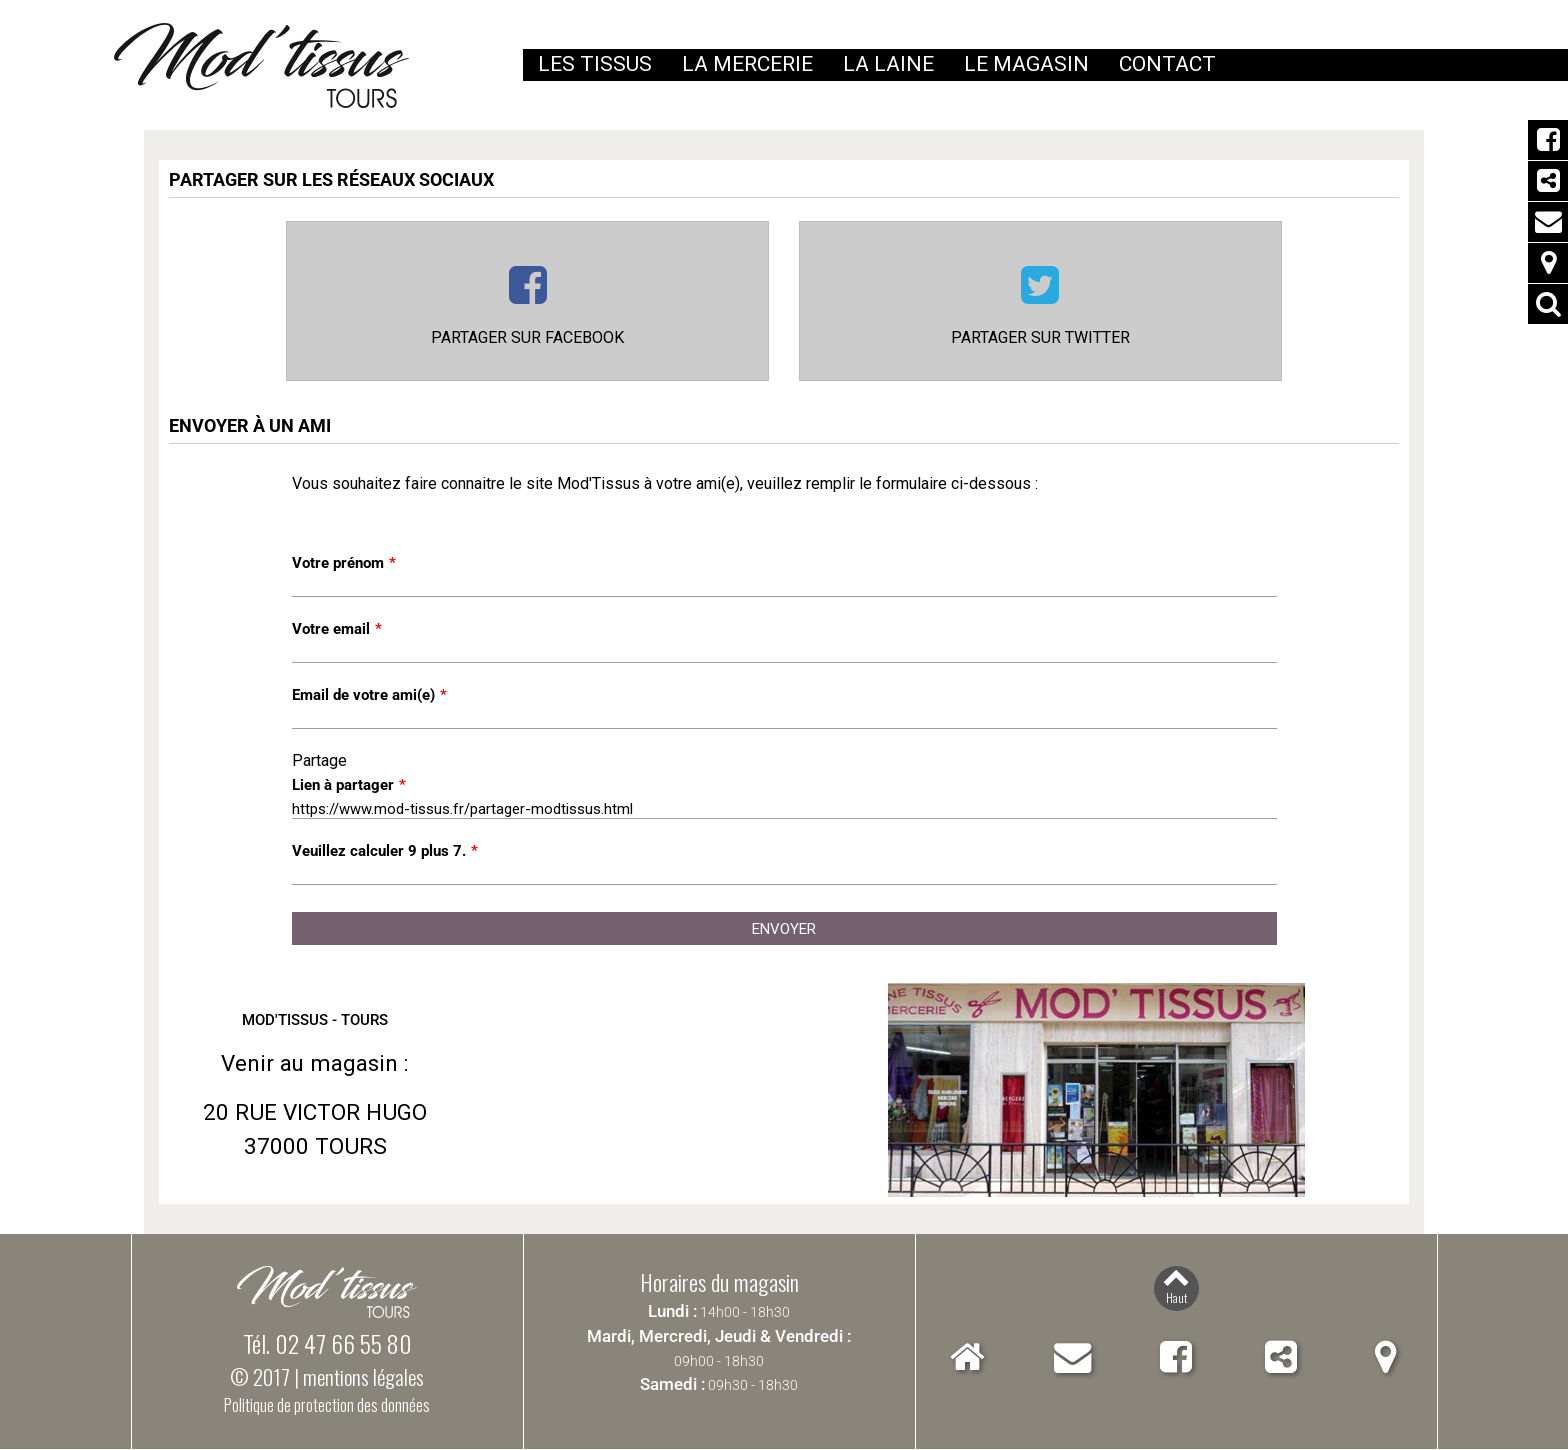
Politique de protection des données (327, 1405)
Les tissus (595, 64)
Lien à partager (349, 786)
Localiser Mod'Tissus (1548, 263)
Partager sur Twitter (1040, 338)
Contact (1548, 222)
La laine (888, 64)
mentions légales (363, 1377)
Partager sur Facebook (527, 338)
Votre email (337, 630)
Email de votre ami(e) (369, 696)
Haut (1176, 1298)
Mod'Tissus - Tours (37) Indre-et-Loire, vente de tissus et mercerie (261, 65)
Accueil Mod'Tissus (967, 1356)
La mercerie (747, 64)
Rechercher (1548, 304)
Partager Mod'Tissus (1548, 181)
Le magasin (1026, 64)
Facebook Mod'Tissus (1548, 140)
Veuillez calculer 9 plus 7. (385, 852)
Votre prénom (344, 564)
